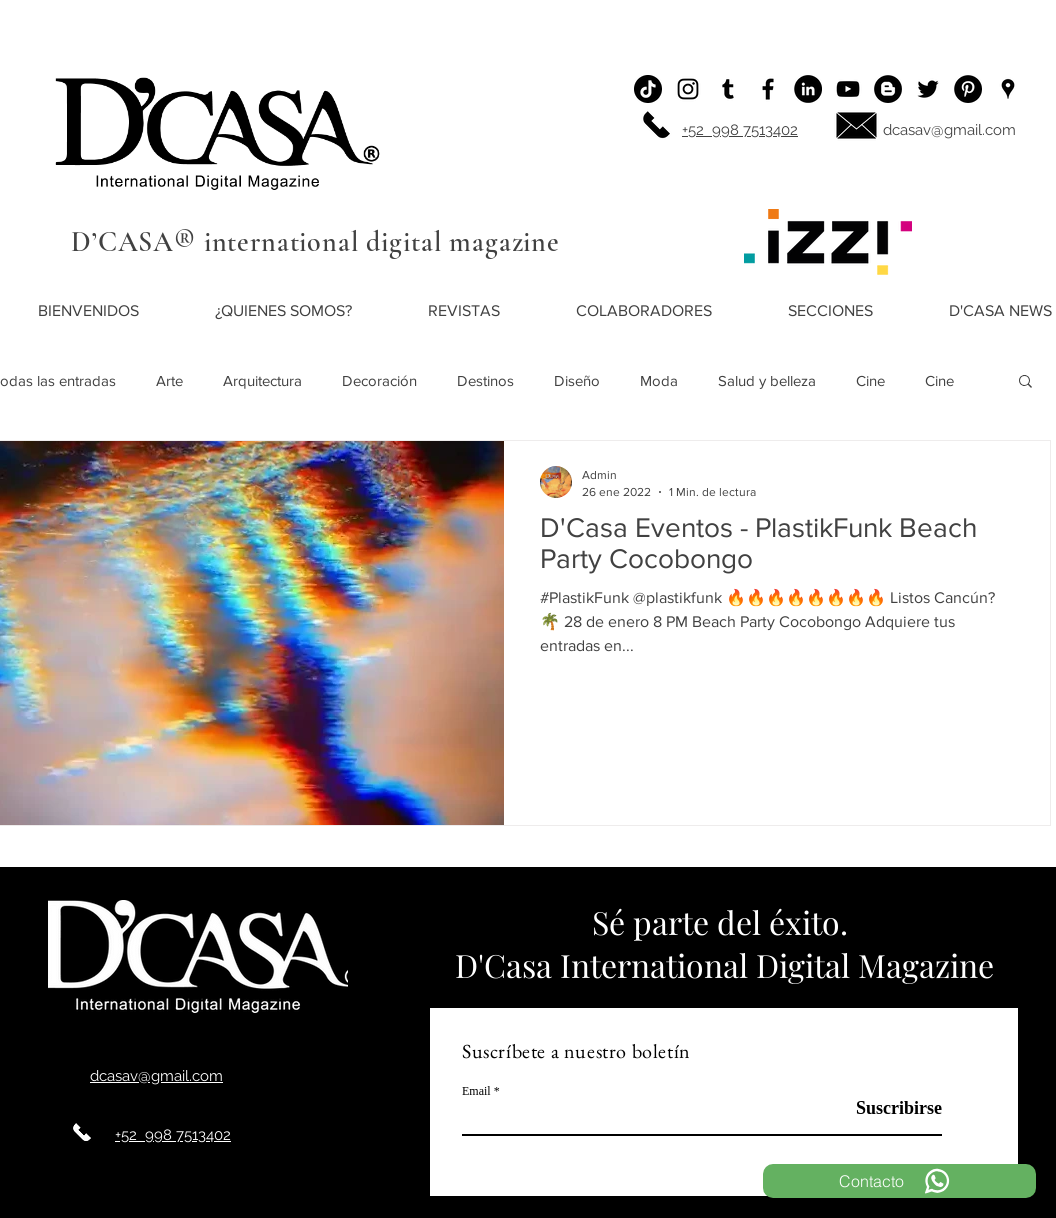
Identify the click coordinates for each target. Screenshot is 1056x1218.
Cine (870, 380)
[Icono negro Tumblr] (728, 89)
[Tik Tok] (648, 89)
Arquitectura (262, 380)
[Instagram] (688, 89)
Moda (659, 380)
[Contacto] (899, 1181)
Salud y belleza (767, 380)
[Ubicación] (1008, 89)
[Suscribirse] (891, 1109)
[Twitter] (928, 89)
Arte (169, 380)
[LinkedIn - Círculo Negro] (808, 89)
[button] (1025, 382)
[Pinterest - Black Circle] (968, 89)
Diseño (577, 380)
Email (476, 1091)
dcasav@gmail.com (949, 130)
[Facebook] (768, 89)
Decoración (379, 380)
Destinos (485, 380)
